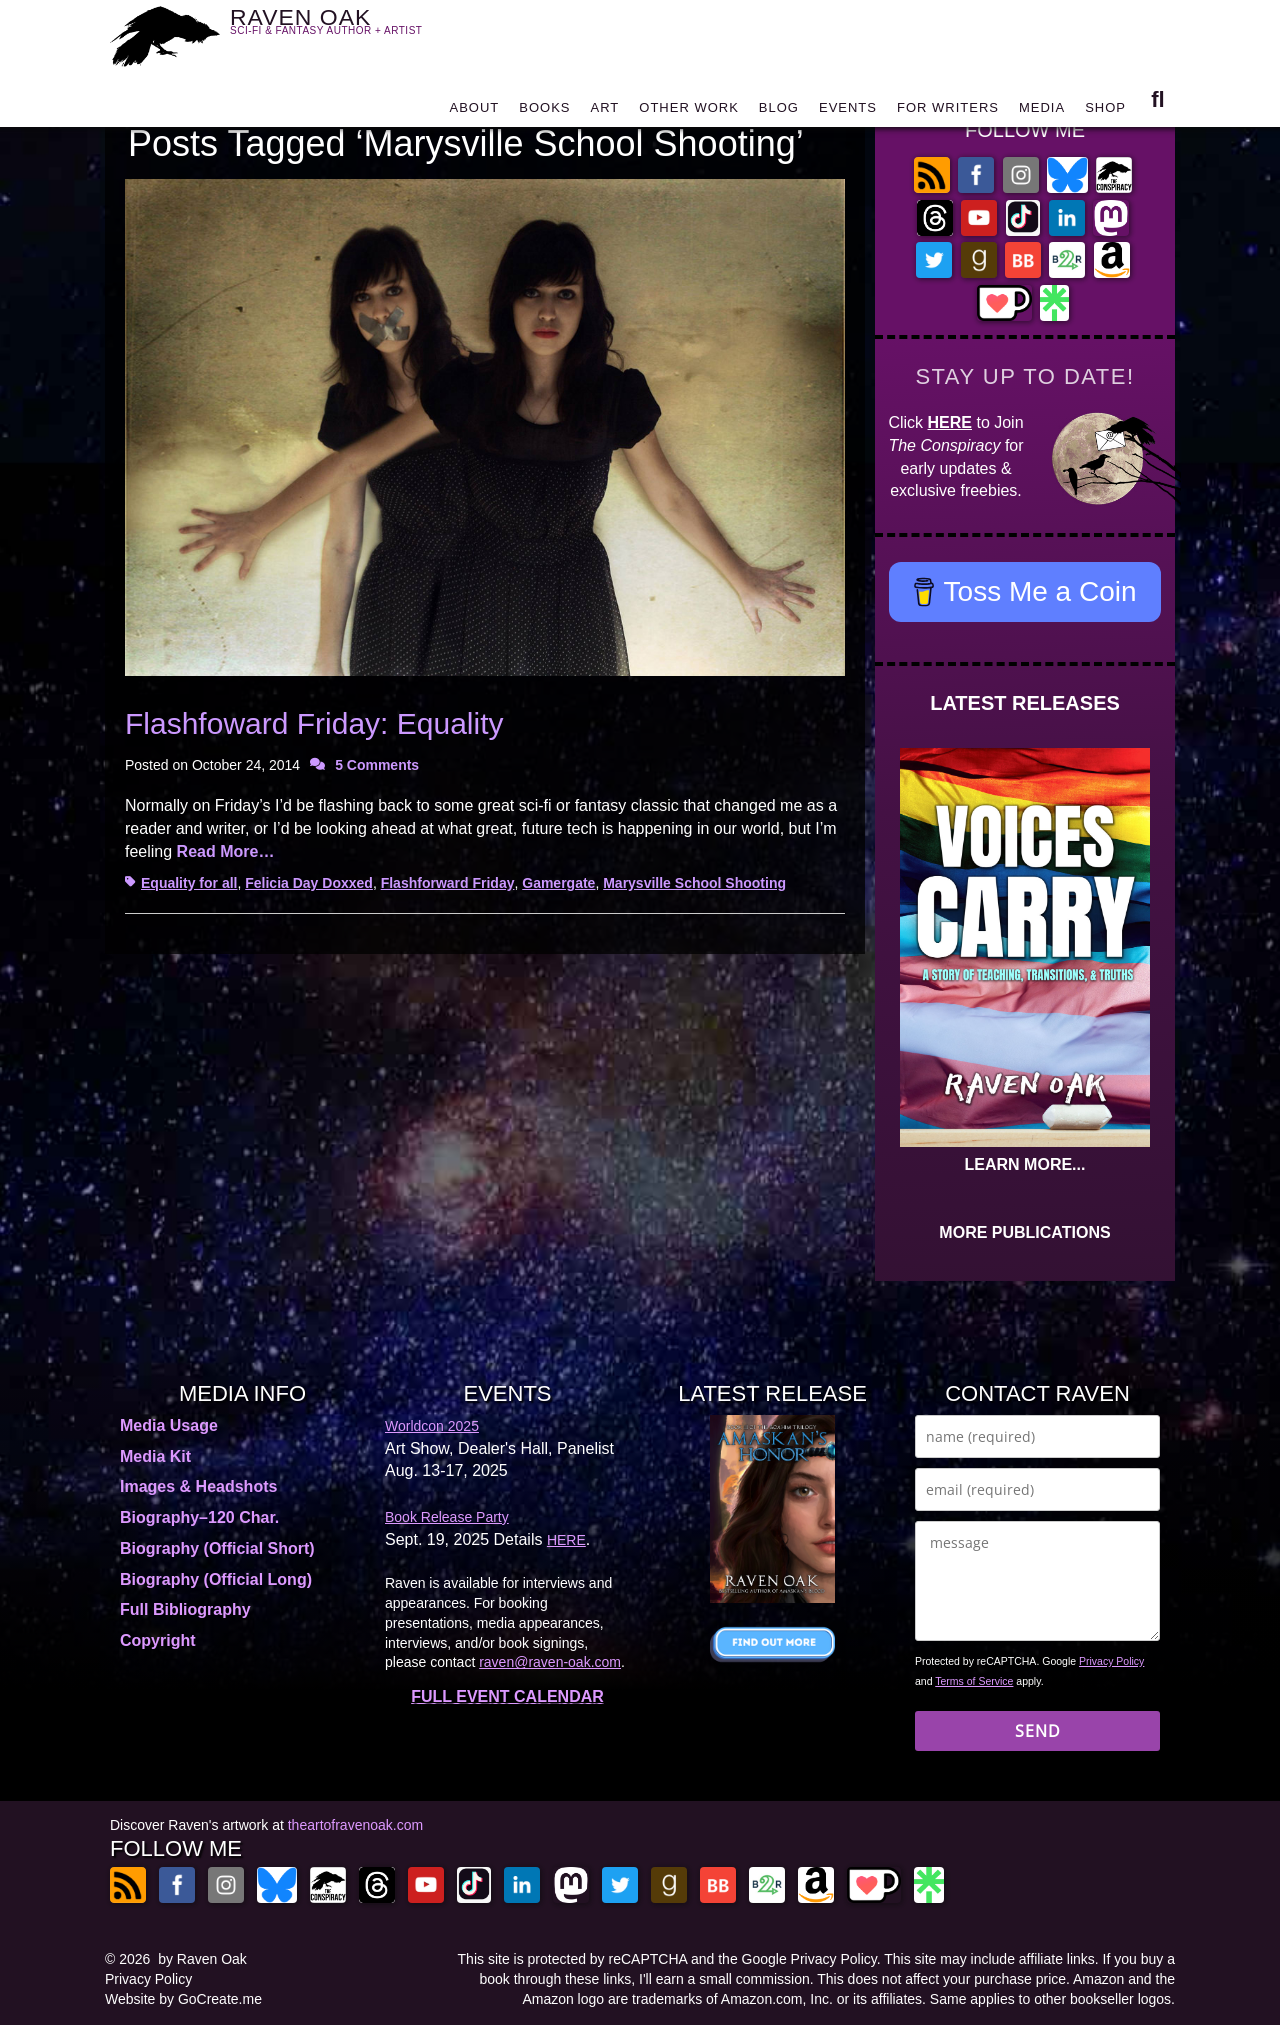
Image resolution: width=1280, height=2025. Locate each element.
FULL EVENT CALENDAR (507, 1696)
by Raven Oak (202, 1959)
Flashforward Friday (448, 883)
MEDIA (1042, 112)
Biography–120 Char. (199, 1517)
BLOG (779, 112)
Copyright (158, 1640)
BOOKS (544, 112)
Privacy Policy (1111, 1661)
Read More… (226, 851)
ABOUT (474, 112)
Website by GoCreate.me (183, 1999)
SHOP (1105, 112)
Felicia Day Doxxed (309, 883)
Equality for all (189, 883)
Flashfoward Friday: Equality (314, 723)
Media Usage (169, 1425)
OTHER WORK (689, 112)
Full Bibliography (185, 1609)
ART (605, 112)
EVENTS (848, 112)
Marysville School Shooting (694, 883)
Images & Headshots (198, 1486)
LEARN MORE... (1025, 1164)
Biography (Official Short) (217, 1548)
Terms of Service (974, 1681)
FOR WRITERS (948, 112)
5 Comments (377, 765)
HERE (950, 422)
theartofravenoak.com (355, 1825)
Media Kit (155, 1456)
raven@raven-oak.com (550, 1662)
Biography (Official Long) (216, 1579)
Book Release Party (447, 1517)
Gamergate (558, 883)
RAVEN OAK (355, 31)
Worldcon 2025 (432, 1426)
